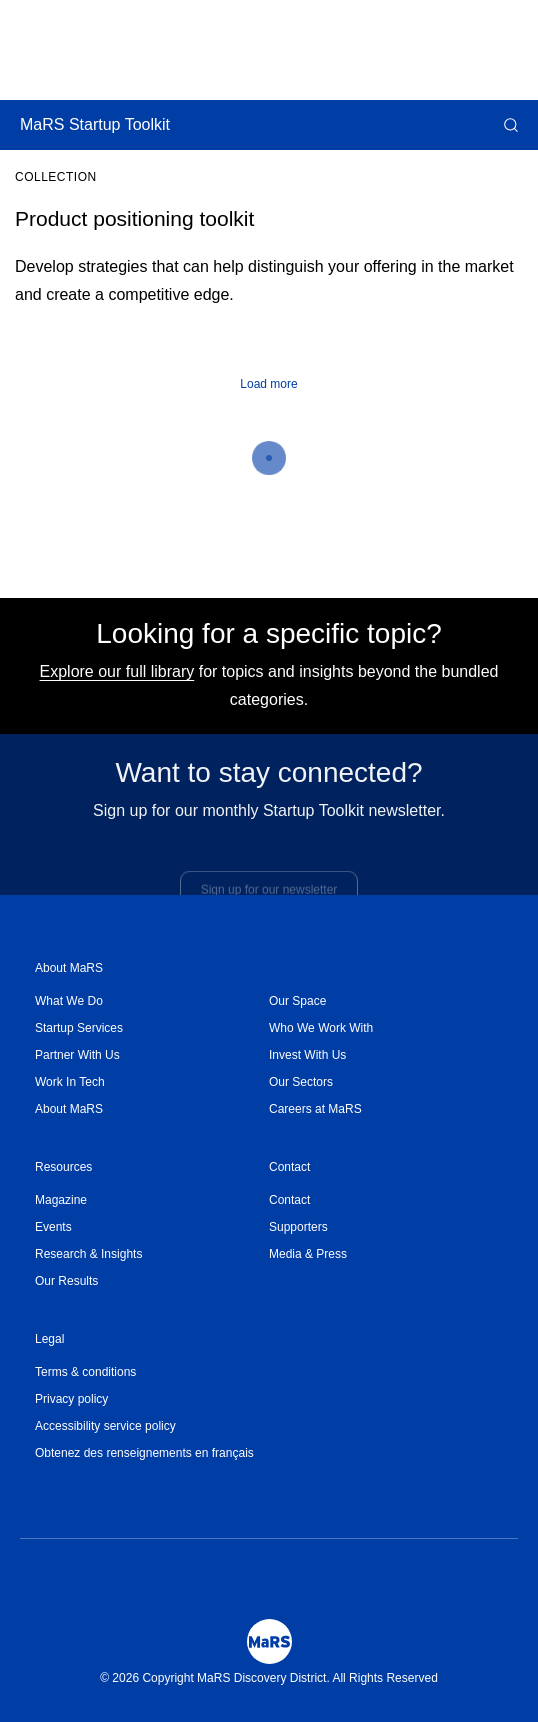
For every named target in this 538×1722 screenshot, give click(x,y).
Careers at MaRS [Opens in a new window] (315, 1109)
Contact (289, 1167)
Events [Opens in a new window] (53, 1227)
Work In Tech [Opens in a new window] (70, 1082)
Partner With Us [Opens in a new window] (77, 1055)
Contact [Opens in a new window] (289, 1200)
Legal (49, 1339)
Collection (56, 177)
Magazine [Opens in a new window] (61, 1200)
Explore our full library (117, 671)
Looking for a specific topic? (269, 633)
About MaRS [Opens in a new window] (69, 1109)
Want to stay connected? (268, 778)
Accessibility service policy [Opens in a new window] (105, 1426)
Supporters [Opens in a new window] (298, 1227)
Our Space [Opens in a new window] (297, 1001)
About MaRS (69, 968)
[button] (509, 125)
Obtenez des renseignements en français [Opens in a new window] (144, 1453)
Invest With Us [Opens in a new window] (307, 1055)
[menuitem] (152, 1001)
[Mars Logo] (269, 1641)
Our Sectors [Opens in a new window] (301, 1082)
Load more (268, 384)
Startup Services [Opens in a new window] (79, 1028)
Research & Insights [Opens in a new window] (88, 1254)
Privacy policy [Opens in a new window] (71, 1399)
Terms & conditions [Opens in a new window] (85, 1372)
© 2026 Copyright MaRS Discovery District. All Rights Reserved (269, 1678)
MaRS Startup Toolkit (95, 124)
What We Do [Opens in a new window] (69, 1001)
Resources (63, 1167)
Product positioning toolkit (134, 218)
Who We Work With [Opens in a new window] (321, 1028)
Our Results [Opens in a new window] (66, 1281)
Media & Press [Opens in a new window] (308, 1254)
